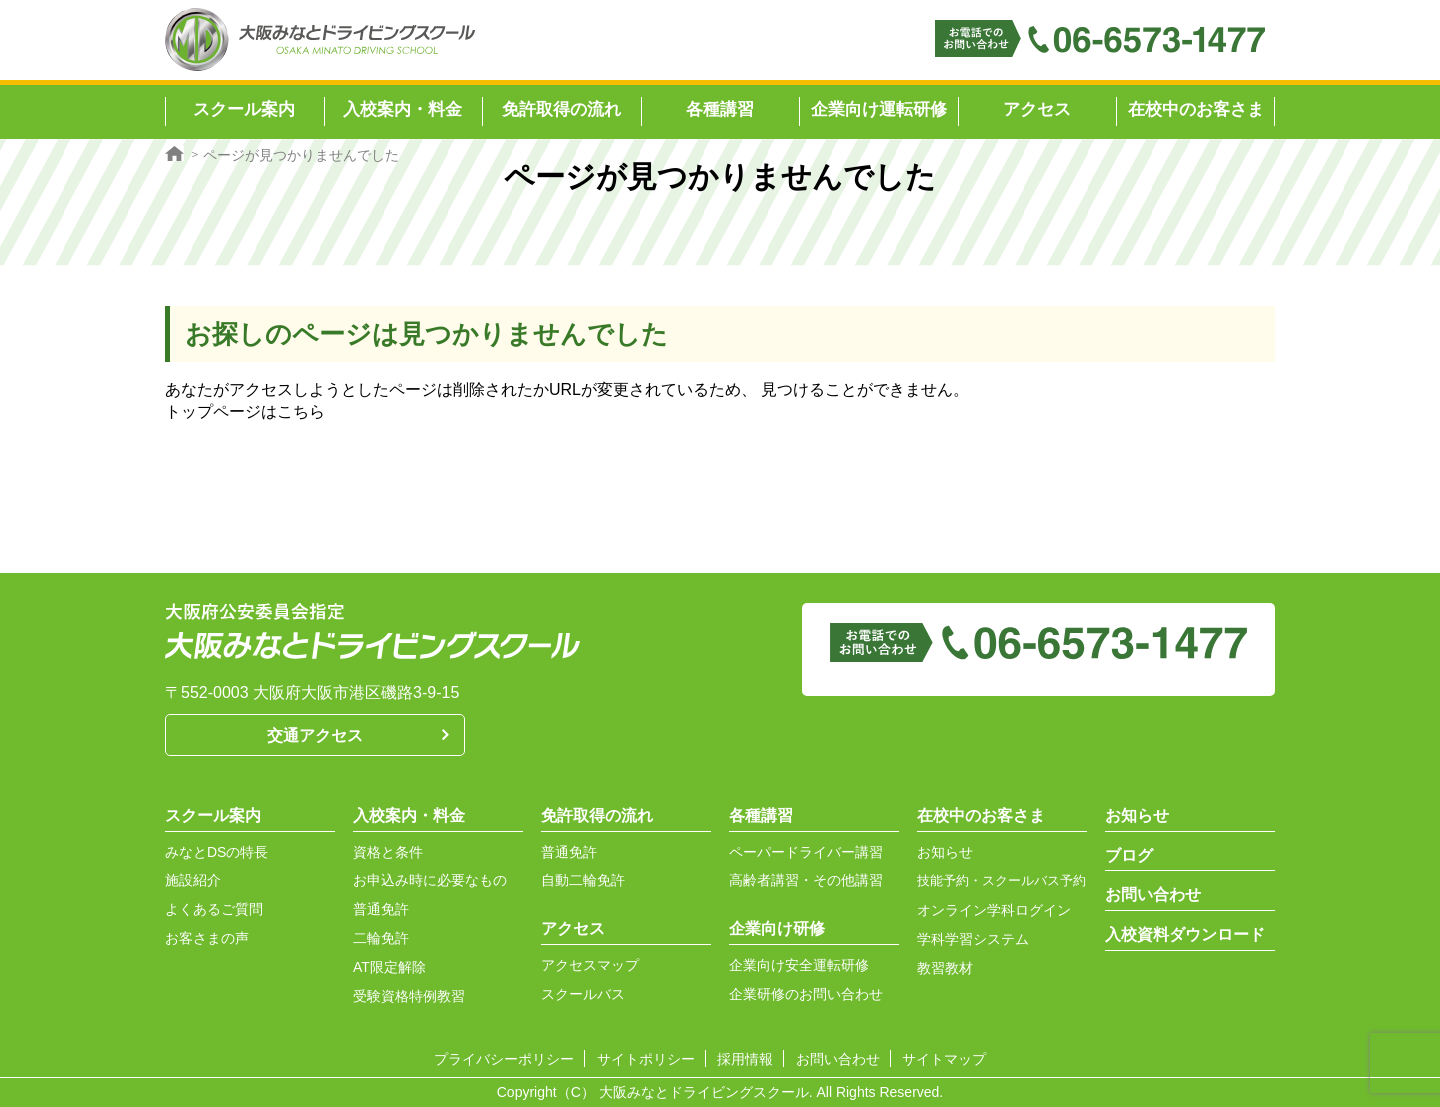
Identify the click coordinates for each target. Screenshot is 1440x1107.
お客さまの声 (207, 938)
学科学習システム (973, 939)
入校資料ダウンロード (1185, 934)
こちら (301, 411)
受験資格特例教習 (409, 996)
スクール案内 (213, 815)
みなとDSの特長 (216, 852)
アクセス (1037, 109)
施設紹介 (193, 880)
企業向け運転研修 (879, 109)
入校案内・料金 (409, 815)
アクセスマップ (590, 965)
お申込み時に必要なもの (430, 880)
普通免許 (381, 909)
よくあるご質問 (214, 909)
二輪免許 (381, 938)
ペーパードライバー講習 (806, 852)
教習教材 (945, 968)
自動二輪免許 (583, 880)
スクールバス (583, 994)
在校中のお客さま (1196, 109)
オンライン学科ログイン (994, 910)
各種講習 (761, 815)
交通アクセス (315, 735)
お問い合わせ (1153, 894)
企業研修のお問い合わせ (806, 994)
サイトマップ (944, 1059)
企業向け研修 (777, 928)
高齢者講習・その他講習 (806, 880)
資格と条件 (388, 852)
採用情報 (745, 1059)
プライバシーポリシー (504, 1059)
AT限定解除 (389, 967)
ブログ (1129, 855)
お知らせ (945, 852)
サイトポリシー (646, 1059)
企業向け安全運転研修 (799, 965)
